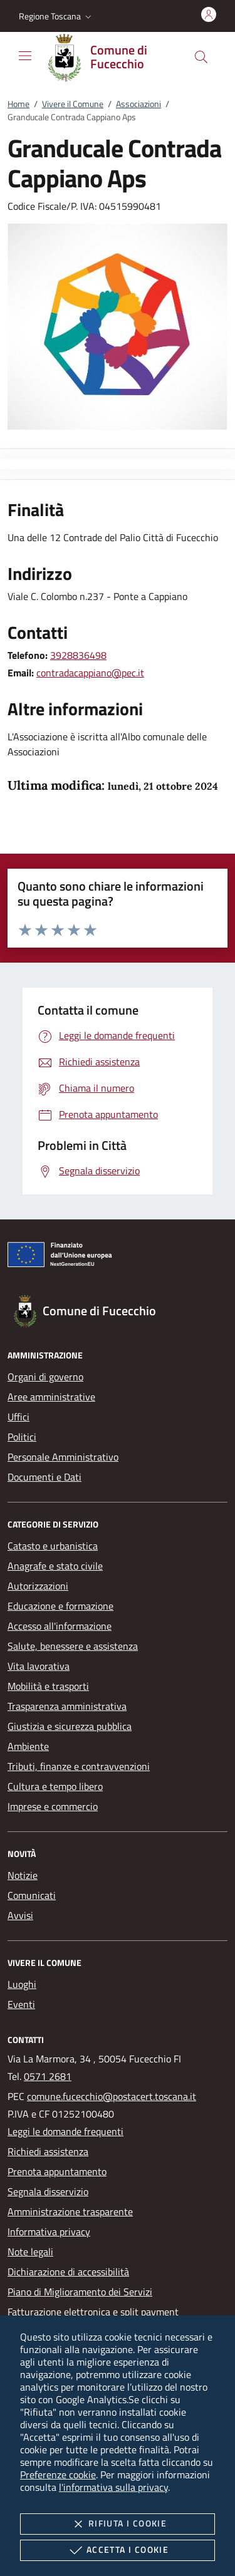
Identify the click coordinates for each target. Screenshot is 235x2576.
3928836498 (78, 655)
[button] (56, 16)
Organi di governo (45, 1376)
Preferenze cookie (58, 2474)
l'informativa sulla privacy (113, 2487)
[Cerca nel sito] (201, 57)
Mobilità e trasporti (48, 1686)
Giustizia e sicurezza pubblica (70, 1726)
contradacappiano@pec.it (90, 672)
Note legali (30, 2251)
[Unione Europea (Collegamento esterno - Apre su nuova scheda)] (117, 1257)
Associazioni (138, 103)
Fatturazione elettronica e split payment (93, 2311)
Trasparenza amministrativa (67, 1706)
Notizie (23, 1875)
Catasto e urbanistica (53, 1545)
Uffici (18, 1416)
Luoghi (22, 1984)
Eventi (21, 2004)
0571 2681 (47, 2076)
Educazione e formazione (60, 1605)
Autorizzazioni (38, 1585)
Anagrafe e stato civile (55, 1565)
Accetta (117, 2550)
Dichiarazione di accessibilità (68, 2271)
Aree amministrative (51, 1396)
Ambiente (28, 1746)
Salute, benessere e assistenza (73, 1645)
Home (18, 103)
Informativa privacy (49, 2231)
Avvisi (20, 1915)
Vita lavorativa (39, 1665)
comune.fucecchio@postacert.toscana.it (111, 2096)
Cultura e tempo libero (55, 1786)
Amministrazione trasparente (70, 2211)
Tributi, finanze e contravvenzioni (79, 1766)
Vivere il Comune (72, 103)
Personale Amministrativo (63, 1456)
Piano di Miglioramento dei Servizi (80, 2291)
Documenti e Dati (44, 1476)
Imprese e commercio (53, 1806)
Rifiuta (117, 2524)
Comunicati (32, 1895)
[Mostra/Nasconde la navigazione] (25, 55)
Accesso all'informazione (60, 1625)
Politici (22, 1436)
